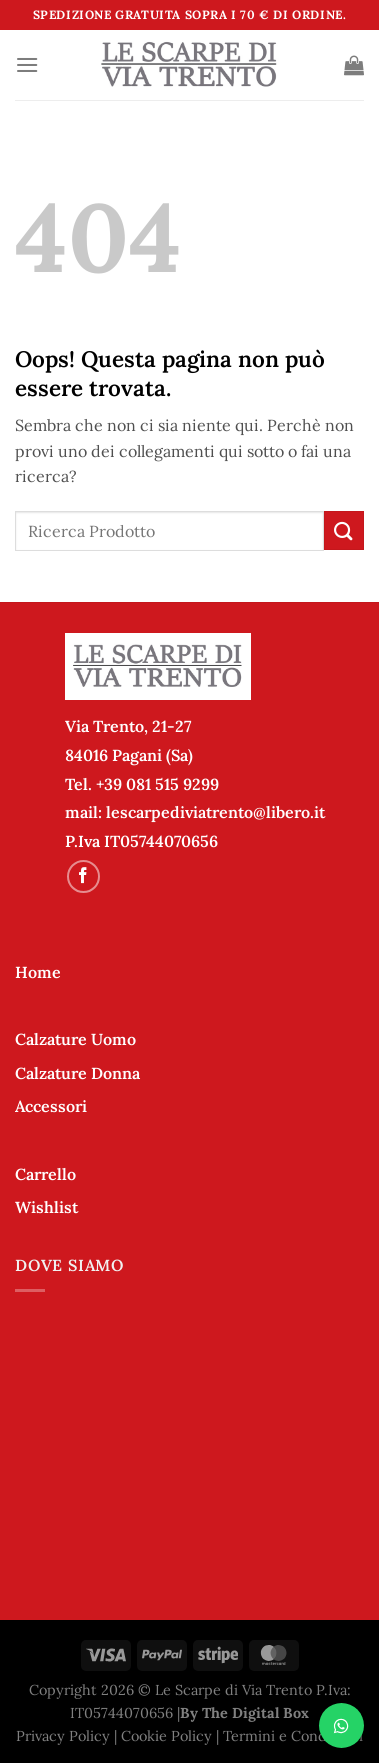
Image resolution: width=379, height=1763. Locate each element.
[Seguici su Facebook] (83, 876)
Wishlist (46, 1207)
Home (38, 972)
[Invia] (344, 530)
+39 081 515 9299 (157, 784)
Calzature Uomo (75, 1039)
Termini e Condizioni (293, 1736)
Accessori (51, 1106)
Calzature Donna (77, 1073)
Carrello (45, 1174)
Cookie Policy (166, 1736)
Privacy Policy (63, 1736)
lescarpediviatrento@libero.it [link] (215, 812)
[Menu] (27, 64)
